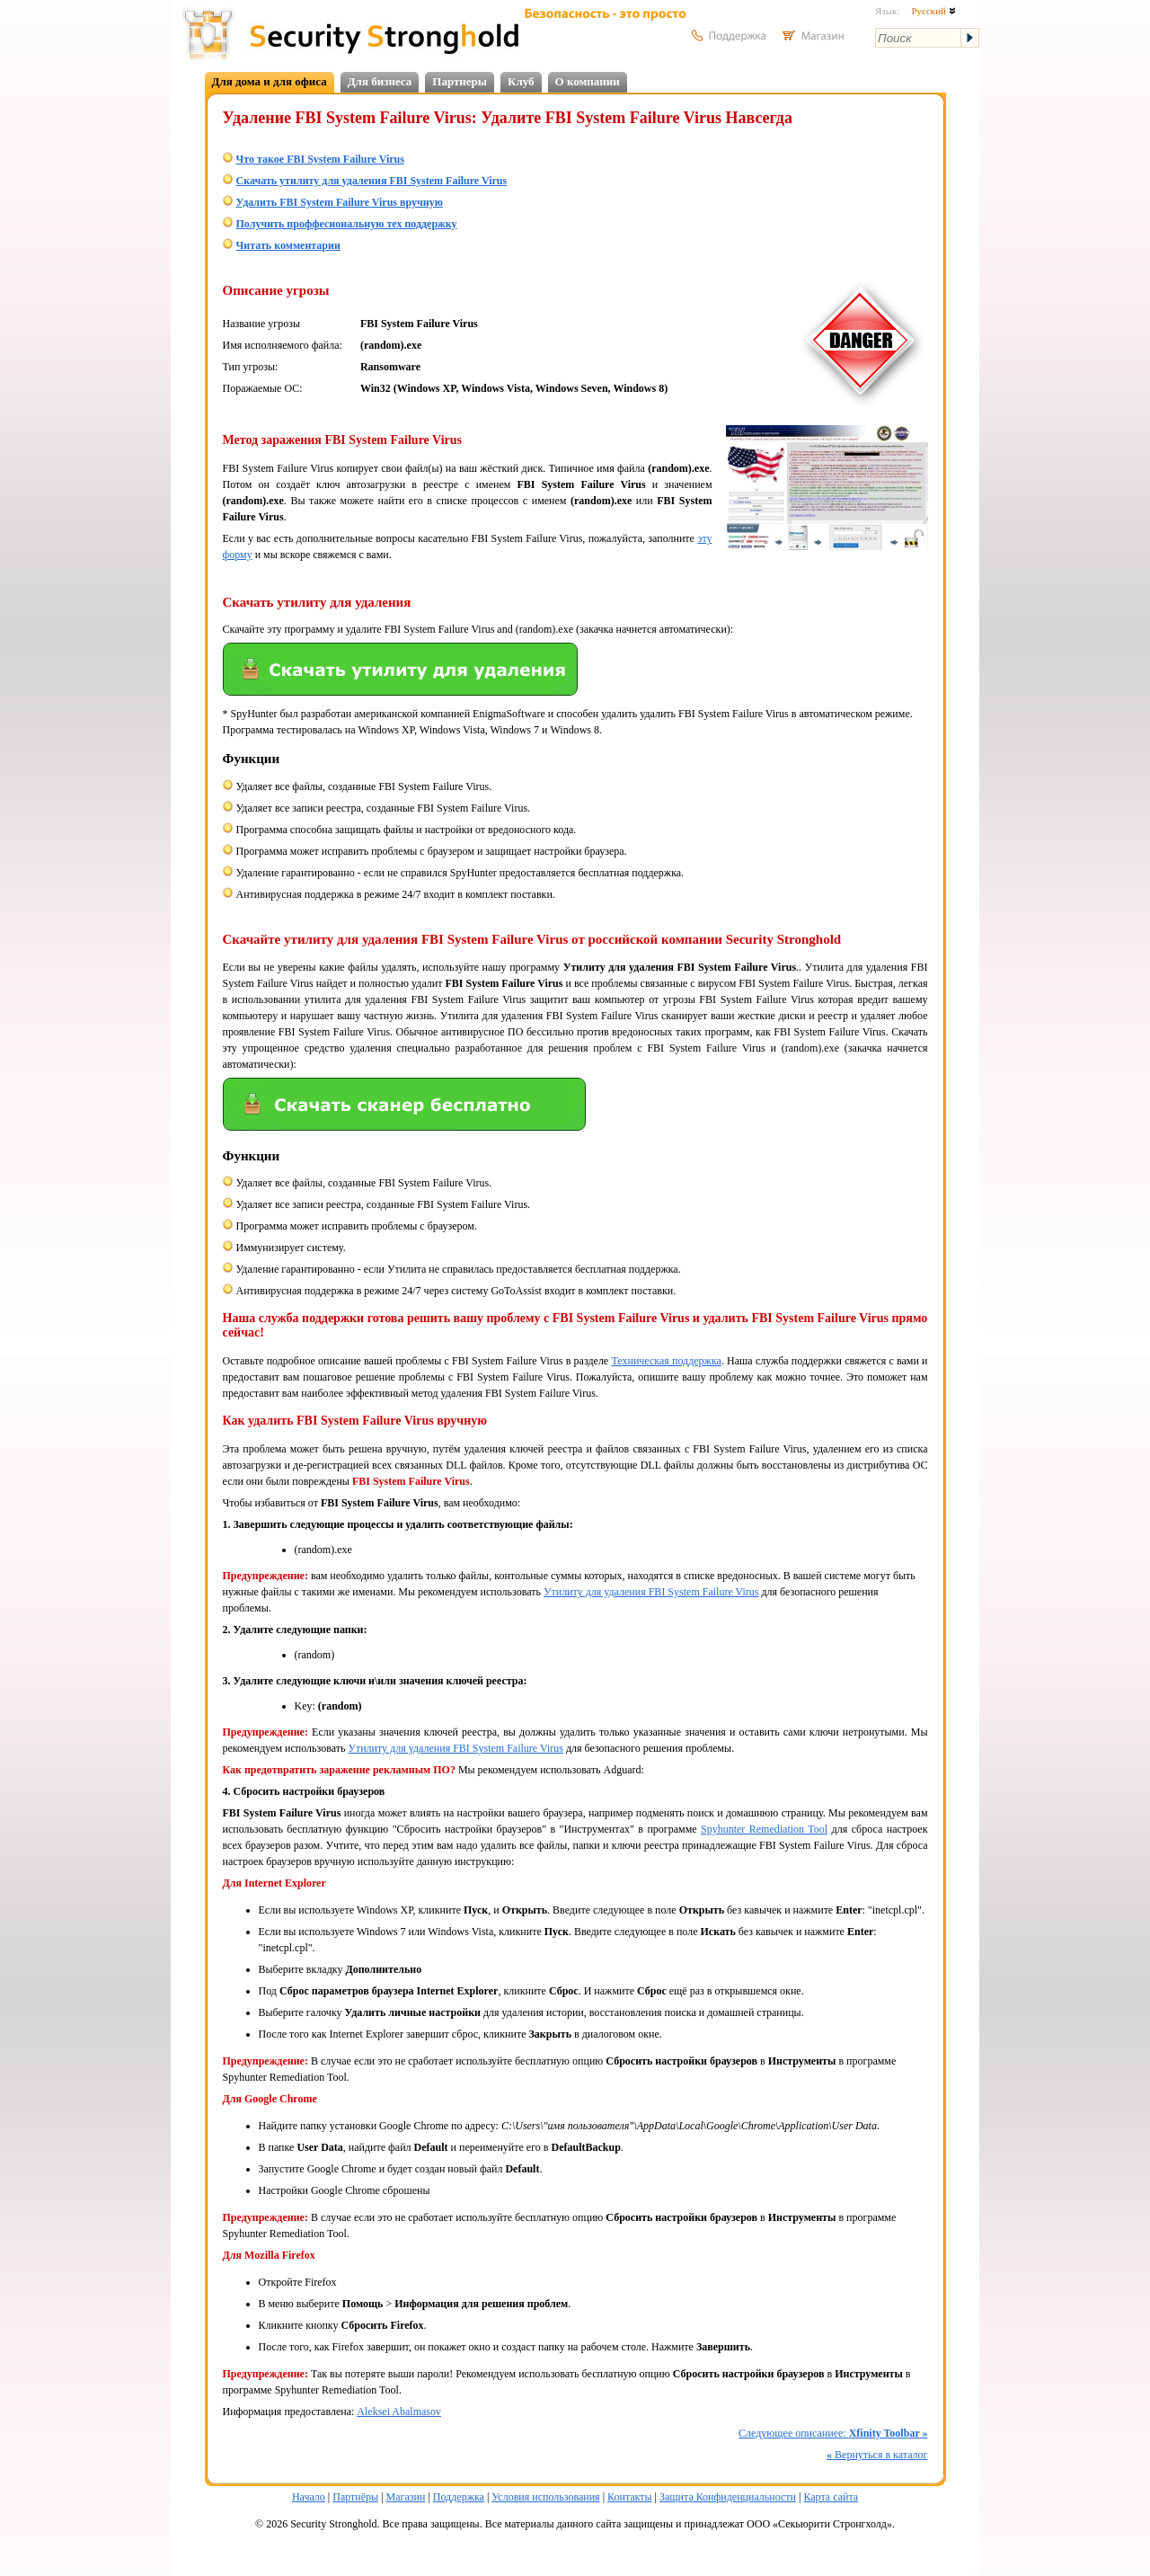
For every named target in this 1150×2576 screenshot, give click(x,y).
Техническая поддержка (666, 1361)
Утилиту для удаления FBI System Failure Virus (651, 1592)
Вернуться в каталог (877, 2454)
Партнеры (459, 81)
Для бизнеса (380, 81)
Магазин (406, 2497)
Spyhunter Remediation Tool (764, 1829)
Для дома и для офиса (269, 81)
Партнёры (355, 2497)
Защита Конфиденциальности (727, 2497)
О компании (587, 81)
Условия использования (545, 2497)
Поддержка (458, 2497)
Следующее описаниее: (833, 2433)
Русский (933, 10)
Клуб (521, 81)
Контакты (629, 2497)
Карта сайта (830, 2497)
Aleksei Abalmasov (399, 2411)
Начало (308, 2497)
